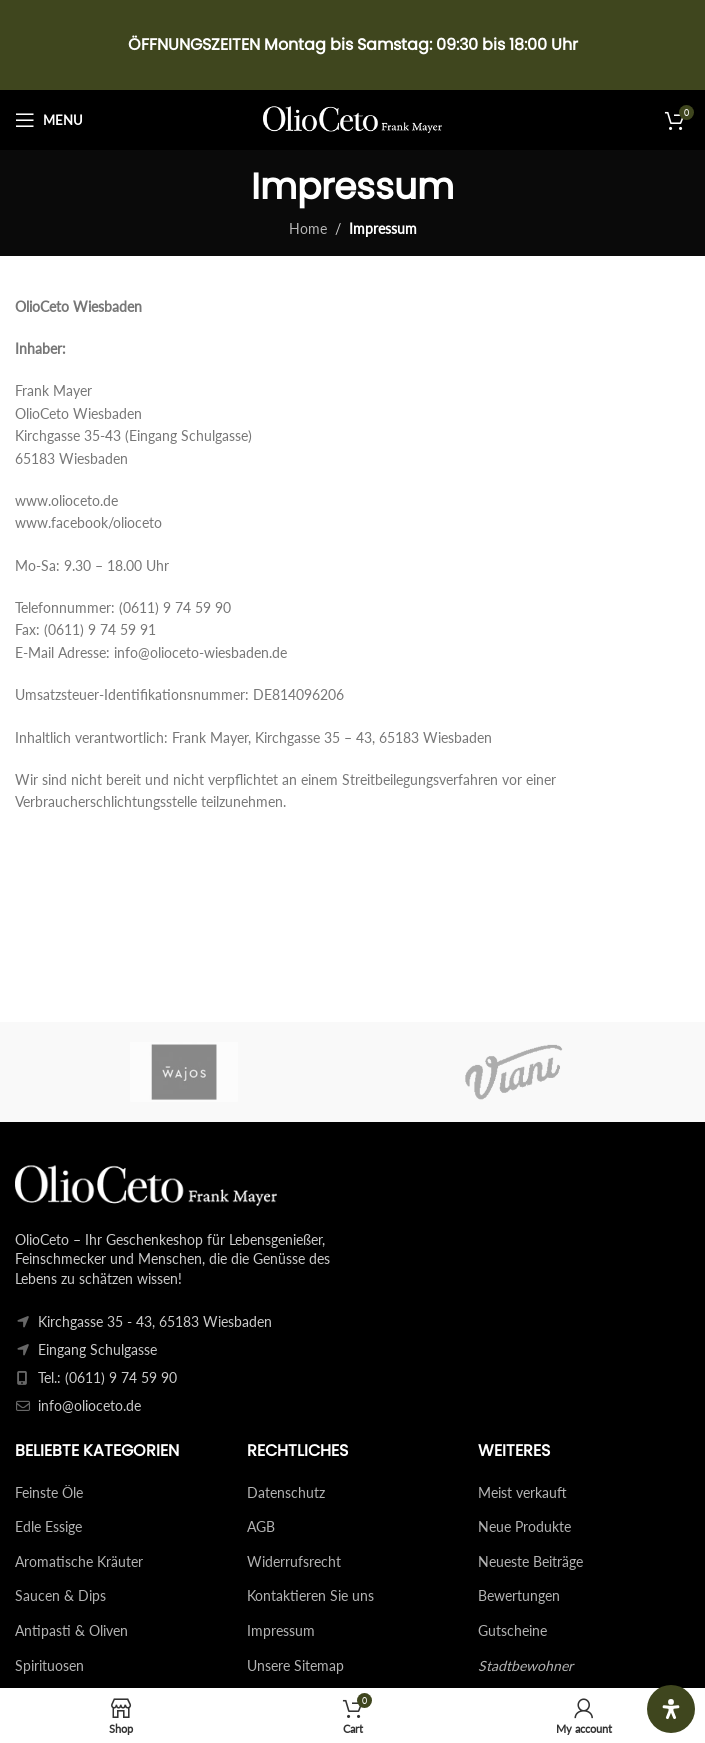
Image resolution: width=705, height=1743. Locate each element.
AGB (261, 1526)
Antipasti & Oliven (71, 1630)
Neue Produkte (524, 1526)
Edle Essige (48, 1526)
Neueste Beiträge (530, 1561)
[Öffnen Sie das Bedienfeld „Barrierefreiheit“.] (671, 1709)
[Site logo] (352, 118)
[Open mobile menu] (49, 120)
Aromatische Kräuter (79, 1561)
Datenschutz (286, 1492)
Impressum (281, 1630)
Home (308, 228)
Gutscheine (512, 1630)
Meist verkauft (522, 1492)
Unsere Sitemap (295, 1665)
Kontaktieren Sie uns (310, 1595)
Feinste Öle (49, 1492)
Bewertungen (519, 1595)
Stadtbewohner (525, 1665)
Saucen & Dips (60, 1595)
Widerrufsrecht (294, 1561)
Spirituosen (49, 1665)
